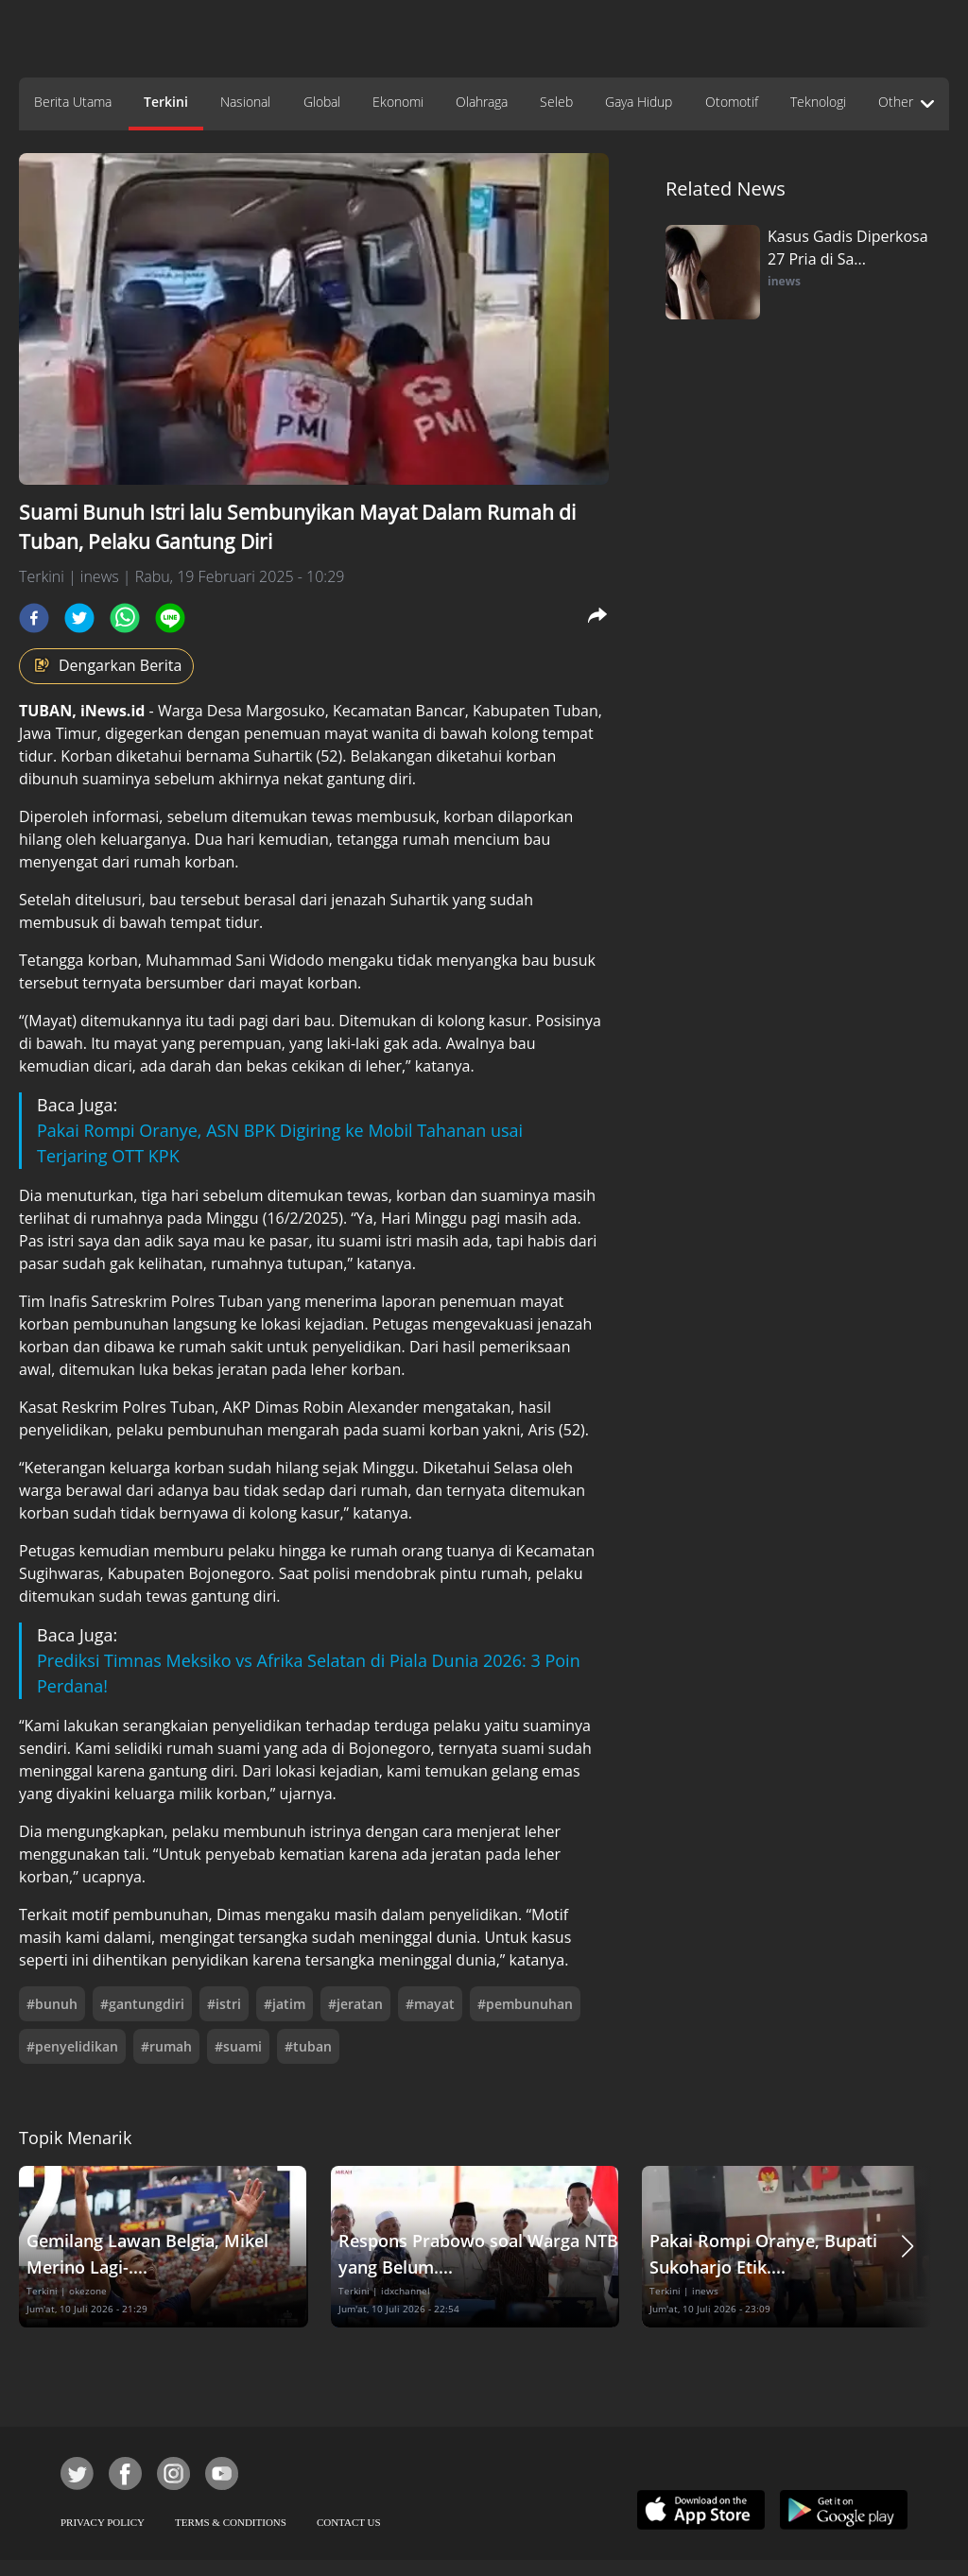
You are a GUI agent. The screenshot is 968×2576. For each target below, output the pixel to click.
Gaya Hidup (638, 102)
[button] (907, 2246)
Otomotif (731, 102)
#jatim (284, 2004)
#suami (238, 2046)
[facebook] (34, 618)
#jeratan (355, 2004)
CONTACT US (349, 2522)
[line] (170, 618)
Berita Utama (73, 102)
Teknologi (818, 102)
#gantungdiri (142, 2004)
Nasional (245, 102)
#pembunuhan (525, 2004)
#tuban (308, 2046)
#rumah (166, 2046)
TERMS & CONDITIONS (230, 2522)
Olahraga (482, 102)
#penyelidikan (72, 2046)
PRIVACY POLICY (102, 2522)
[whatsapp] (125, 618)
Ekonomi (398, 102)
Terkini (166, 102)
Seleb (556, 102)
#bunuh (52, 2004)
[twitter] (79, 618)
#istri (224, 2004)
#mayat (430, 2004)
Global (321, 102)
